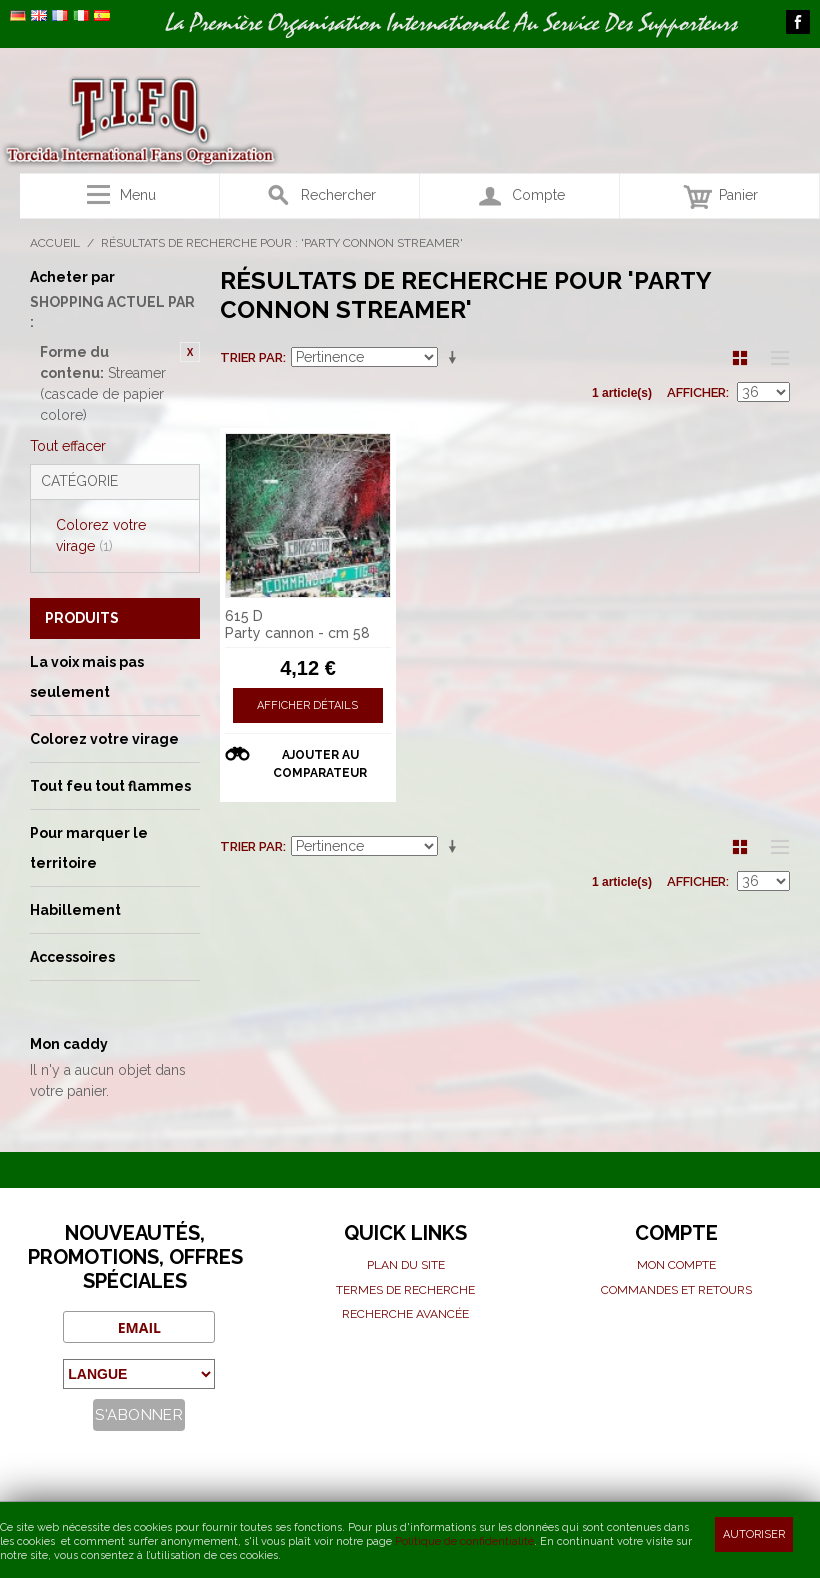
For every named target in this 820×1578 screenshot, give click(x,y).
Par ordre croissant (456, 358)
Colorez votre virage (101, 535)
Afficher (696, 392)
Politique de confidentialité (464, 1541)
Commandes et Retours (676, 1290)
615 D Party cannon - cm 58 (297, 624)
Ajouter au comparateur (320, 764)
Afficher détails (307, 705)
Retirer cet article (190, 352)
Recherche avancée (405, 1314)
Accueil (55, 243)
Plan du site (406, 1265)
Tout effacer (68, 446)
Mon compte (676, 1265)
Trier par (251, 357)
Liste (775, 358)
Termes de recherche (405, 1290)
